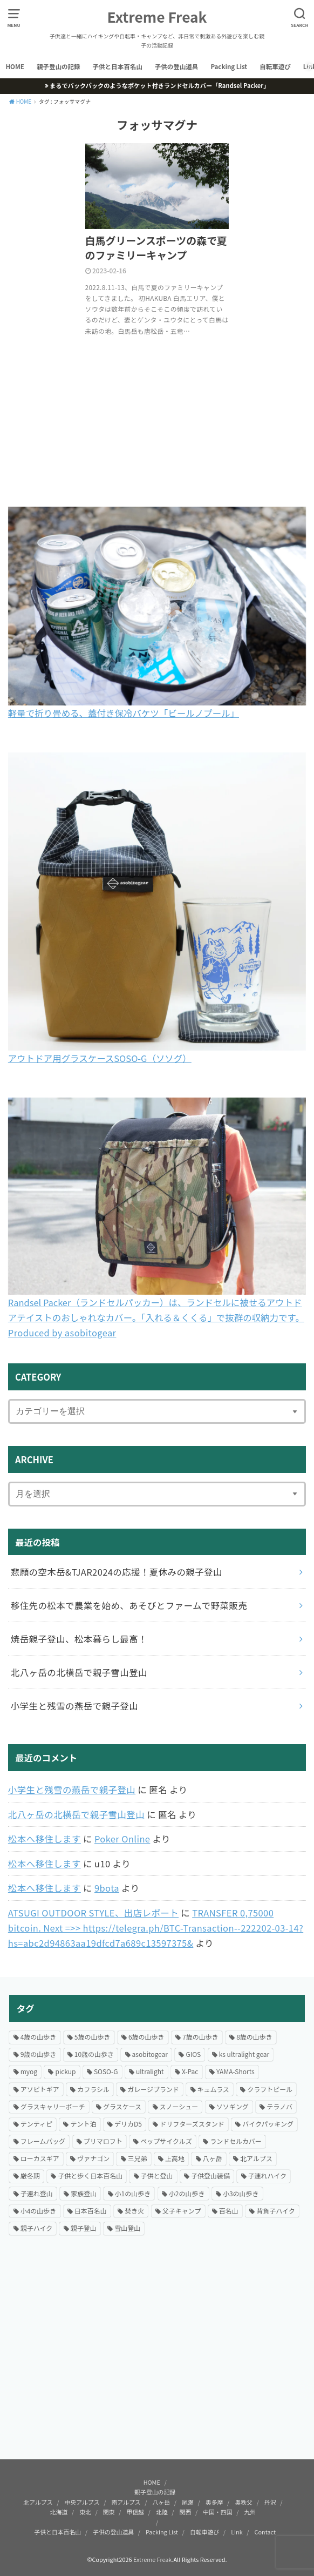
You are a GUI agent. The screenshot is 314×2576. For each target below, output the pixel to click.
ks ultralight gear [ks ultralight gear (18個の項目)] (244, 2054)
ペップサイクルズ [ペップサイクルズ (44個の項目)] (166, 2140)
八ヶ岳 (161, 2502)
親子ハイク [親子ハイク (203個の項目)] (37, 2227)
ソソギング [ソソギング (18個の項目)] (232, 2106)
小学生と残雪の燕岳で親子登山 (71, 1789)
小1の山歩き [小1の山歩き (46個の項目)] (133, 2193)
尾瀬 (188, 2502)
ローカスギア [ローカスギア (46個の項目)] (40, 2158)
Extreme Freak (157, 17)
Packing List (228, 66)
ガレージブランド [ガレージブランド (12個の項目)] (153, 2089)
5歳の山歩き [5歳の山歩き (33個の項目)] (92, 2036)
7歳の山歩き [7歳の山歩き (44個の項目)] (200, 2036)
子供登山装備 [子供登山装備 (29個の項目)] (210, 2175)
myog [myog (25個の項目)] (29, 2071)
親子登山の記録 (58, 66)
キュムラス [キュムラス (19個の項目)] (213, 2089)
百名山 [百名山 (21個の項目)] (228, 2210)
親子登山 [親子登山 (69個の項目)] (84, 2227)
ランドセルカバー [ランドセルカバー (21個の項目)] (236, 2140)
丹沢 (270, 2502)
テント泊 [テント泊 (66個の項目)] (83, 2123)
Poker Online (122, 1838)
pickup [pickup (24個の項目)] (65, 2071)
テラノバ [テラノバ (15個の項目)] (279, 2106)
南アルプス (125, 2502)
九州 (250, 2511)
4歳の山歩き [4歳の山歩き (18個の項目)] (39, 2036)
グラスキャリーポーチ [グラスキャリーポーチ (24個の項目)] (53, 2106)
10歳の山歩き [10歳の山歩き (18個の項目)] (94, 2054)
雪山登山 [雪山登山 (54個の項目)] (127, 2227)
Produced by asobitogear (62, 1332)
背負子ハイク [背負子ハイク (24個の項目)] (275, 2210)
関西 (186, 2511)
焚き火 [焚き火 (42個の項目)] (134, 2210)
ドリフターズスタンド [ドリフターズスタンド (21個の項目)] (192, 2123)
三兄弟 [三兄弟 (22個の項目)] (137, 2158)
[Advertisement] (156, 2357)
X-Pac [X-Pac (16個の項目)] (190, 2071)
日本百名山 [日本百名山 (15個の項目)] (90, 2210)
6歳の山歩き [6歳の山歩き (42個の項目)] (146, 2036)
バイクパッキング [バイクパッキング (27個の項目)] (267, 2123)
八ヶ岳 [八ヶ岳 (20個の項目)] (212, 2158)
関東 (109, 2511)
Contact (265, 2531)
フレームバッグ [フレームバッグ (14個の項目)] (43, 2140)
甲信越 (135, 2511)
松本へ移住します (44, 1838)
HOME (14, 66)
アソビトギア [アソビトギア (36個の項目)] (40, 2089)
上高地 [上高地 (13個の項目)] (175, 2158)
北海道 (59, 2511)
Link (237, 2531)
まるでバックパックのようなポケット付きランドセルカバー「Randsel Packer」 (159, 85)
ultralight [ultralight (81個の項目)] (150, 2071)
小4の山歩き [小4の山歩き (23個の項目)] (39, 2210)
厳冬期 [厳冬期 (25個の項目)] (30, 2175)
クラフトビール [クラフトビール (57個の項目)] (269, 2089)
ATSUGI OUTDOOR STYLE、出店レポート (93, 1912)
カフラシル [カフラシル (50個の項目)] (93, 2089)
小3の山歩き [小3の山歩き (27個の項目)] (241, 2193)
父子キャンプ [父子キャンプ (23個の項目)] (181, 2210)
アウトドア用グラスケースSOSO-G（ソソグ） (100, 1058)
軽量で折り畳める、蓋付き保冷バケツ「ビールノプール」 (123, 713)
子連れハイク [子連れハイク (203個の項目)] (267, 2175)
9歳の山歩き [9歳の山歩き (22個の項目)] (39, 2054)
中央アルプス (81, 2502)
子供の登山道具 (177, 66)
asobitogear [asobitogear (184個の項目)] (150, 2054)
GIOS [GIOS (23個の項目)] (193, 2054)
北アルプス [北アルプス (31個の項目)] (256, 2158)
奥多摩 (214, 2502)
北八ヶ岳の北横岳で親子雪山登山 (76, 1814)
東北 (85, 2511)
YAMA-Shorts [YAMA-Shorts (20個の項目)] (235, 2071)
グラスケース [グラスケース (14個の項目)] (122, 2106)
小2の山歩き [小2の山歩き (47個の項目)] (187, 2193)
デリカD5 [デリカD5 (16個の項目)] (128, 2123)
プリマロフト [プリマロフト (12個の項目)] (103, 2140)
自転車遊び (275, 66)
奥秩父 (243, 2502)
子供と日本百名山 (117, 66)
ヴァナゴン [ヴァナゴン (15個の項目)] (93, 2158)
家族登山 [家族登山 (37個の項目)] (84, 2193)
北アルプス (37, 2502)
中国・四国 (217, 2511)
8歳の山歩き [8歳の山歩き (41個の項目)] (254, 2036)
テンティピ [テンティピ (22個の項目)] (36, 2123)
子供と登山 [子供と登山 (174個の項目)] (157, 2175)
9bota (106, 1887)
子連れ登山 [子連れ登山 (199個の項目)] (37, 2193)
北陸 (162, 2511)
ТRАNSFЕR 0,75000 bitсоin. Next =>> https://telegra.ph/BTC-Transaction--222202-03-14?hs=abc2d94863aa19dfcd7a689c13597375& (155, 1927)
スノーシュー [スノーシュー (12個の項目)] (179, 2106)
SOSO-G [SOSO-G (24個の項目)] (106, 2071)
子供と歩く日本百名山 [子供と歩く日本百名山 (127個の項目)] (90, 2175)
